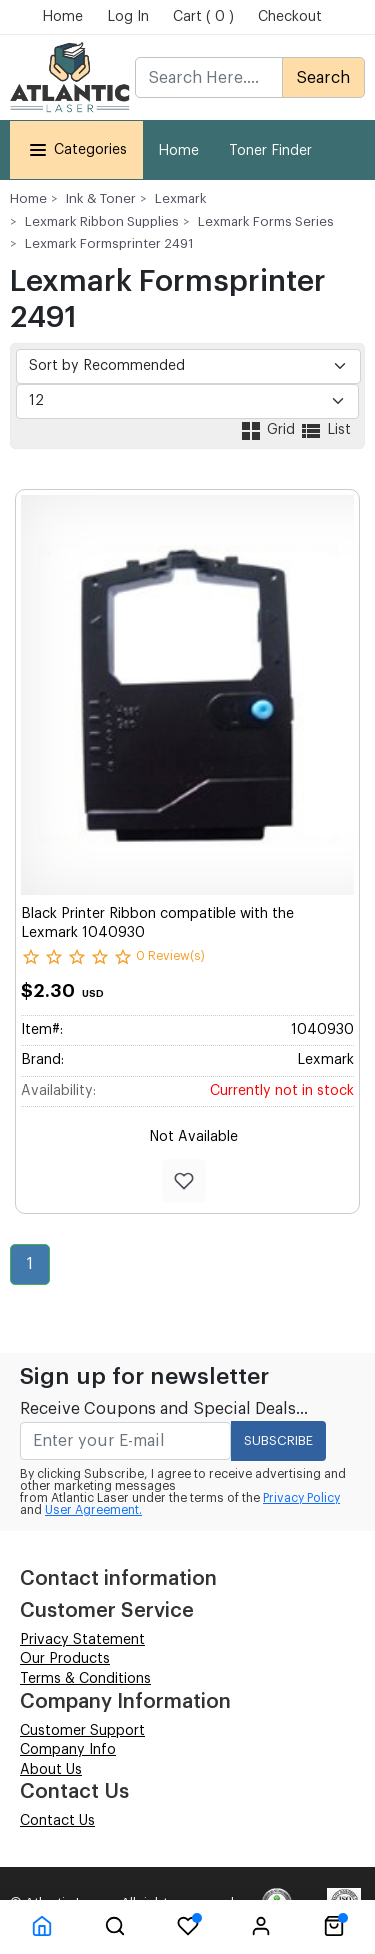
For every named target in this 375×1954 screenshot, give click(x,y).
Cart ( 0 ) (203, 17)
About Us (51, 1770)
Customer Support (82, 1731)
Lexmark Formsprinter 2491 (109, 243)
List (325, 430)
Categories (76, 149)
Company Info (68, 1750)
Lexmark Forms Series (266, 221)
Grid (269, 430)
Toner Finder (270, 151)
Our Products (65, 1659)
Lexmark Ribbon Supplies (102, 221)
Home (62, 17)
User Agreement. (93, 1510)
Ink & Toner (101, 198)
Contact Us (57, 1821)
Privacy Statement (82, 1640)
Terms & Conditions (85, 1679)
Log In (128, 17)
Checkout (290, 17)
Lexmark (181, 198)
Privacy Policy (301, 1498)
